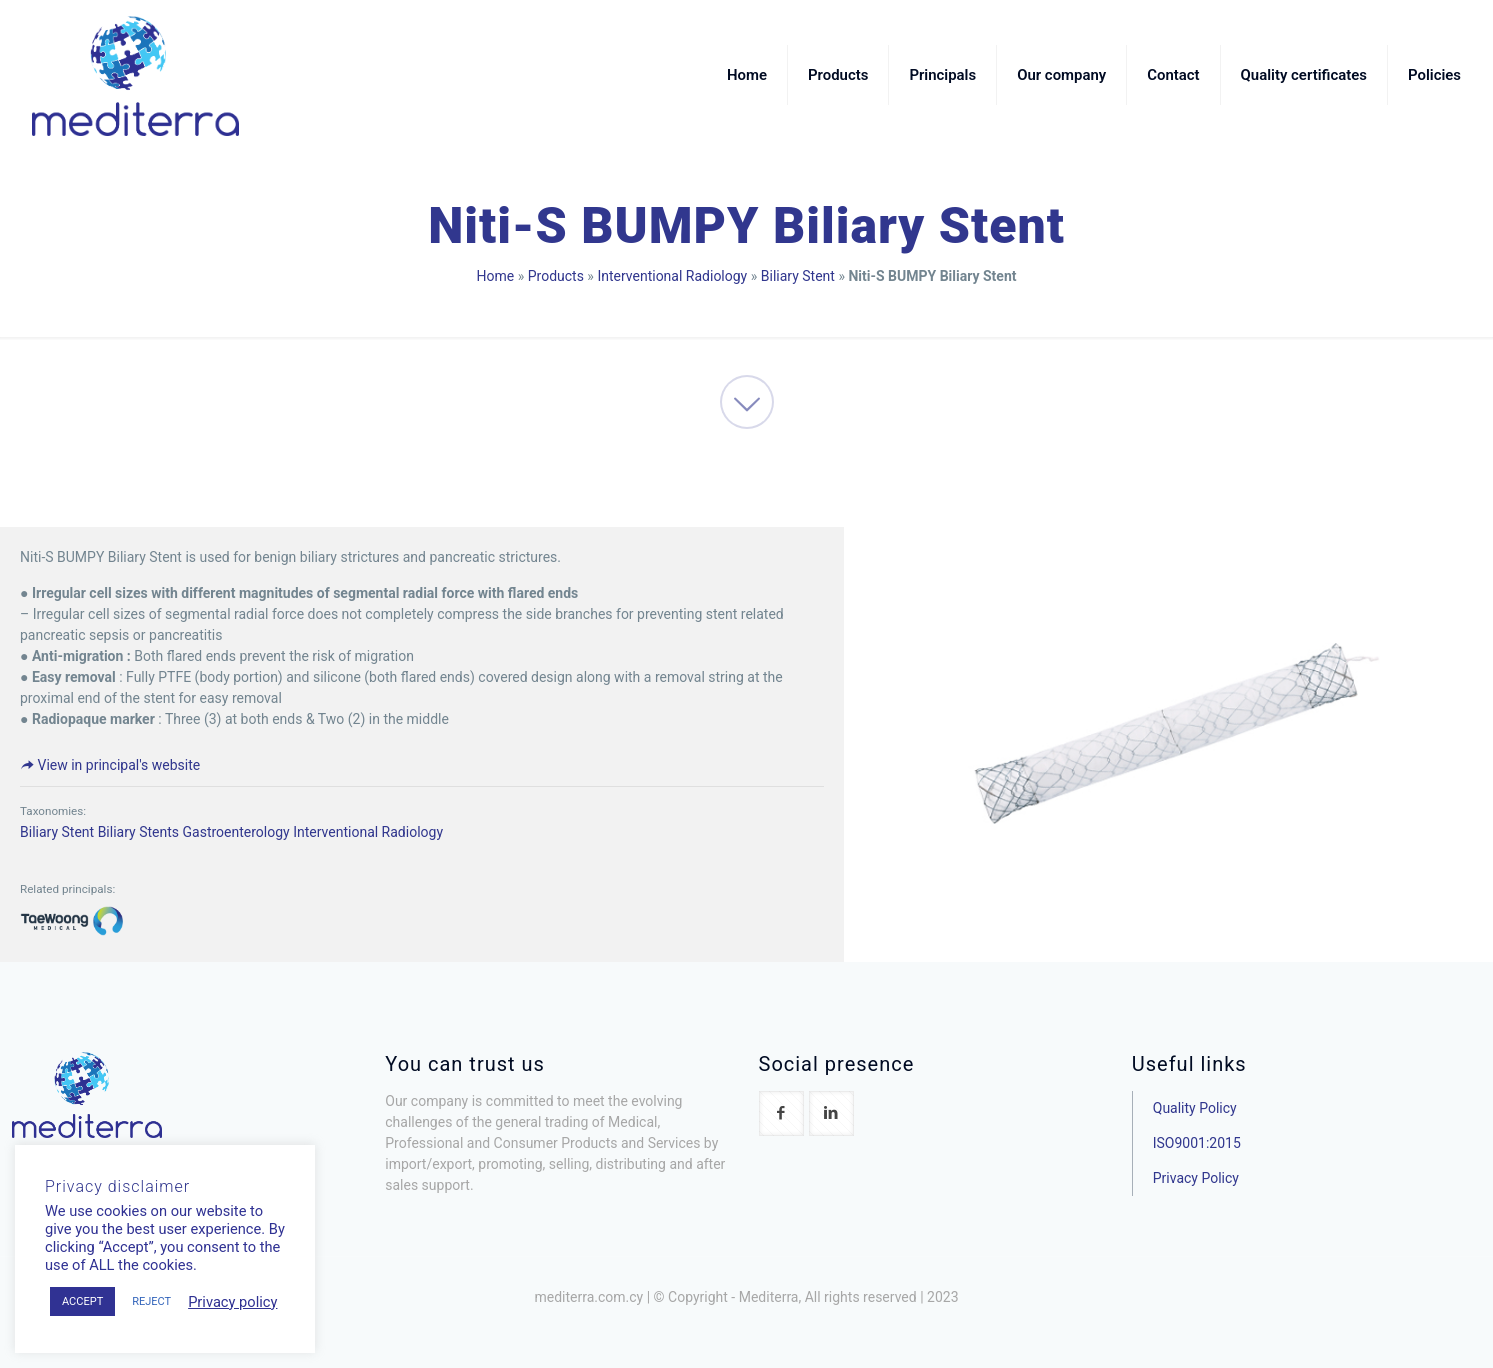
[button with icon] (781, 1113)
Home (496, 276)
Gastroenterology (236, 832)
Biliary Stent (798, 276)
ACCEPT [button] (82, 1301)
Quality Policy (1195, 1108)
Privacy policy (232, 1302)
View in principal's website (110, 765)
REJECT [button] (151, 1301)
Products (556, 276)
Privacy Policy (1196, 1178)
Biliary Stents (138, 832)
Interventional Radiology (672, 276)
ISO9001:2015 (1197, 1143)
